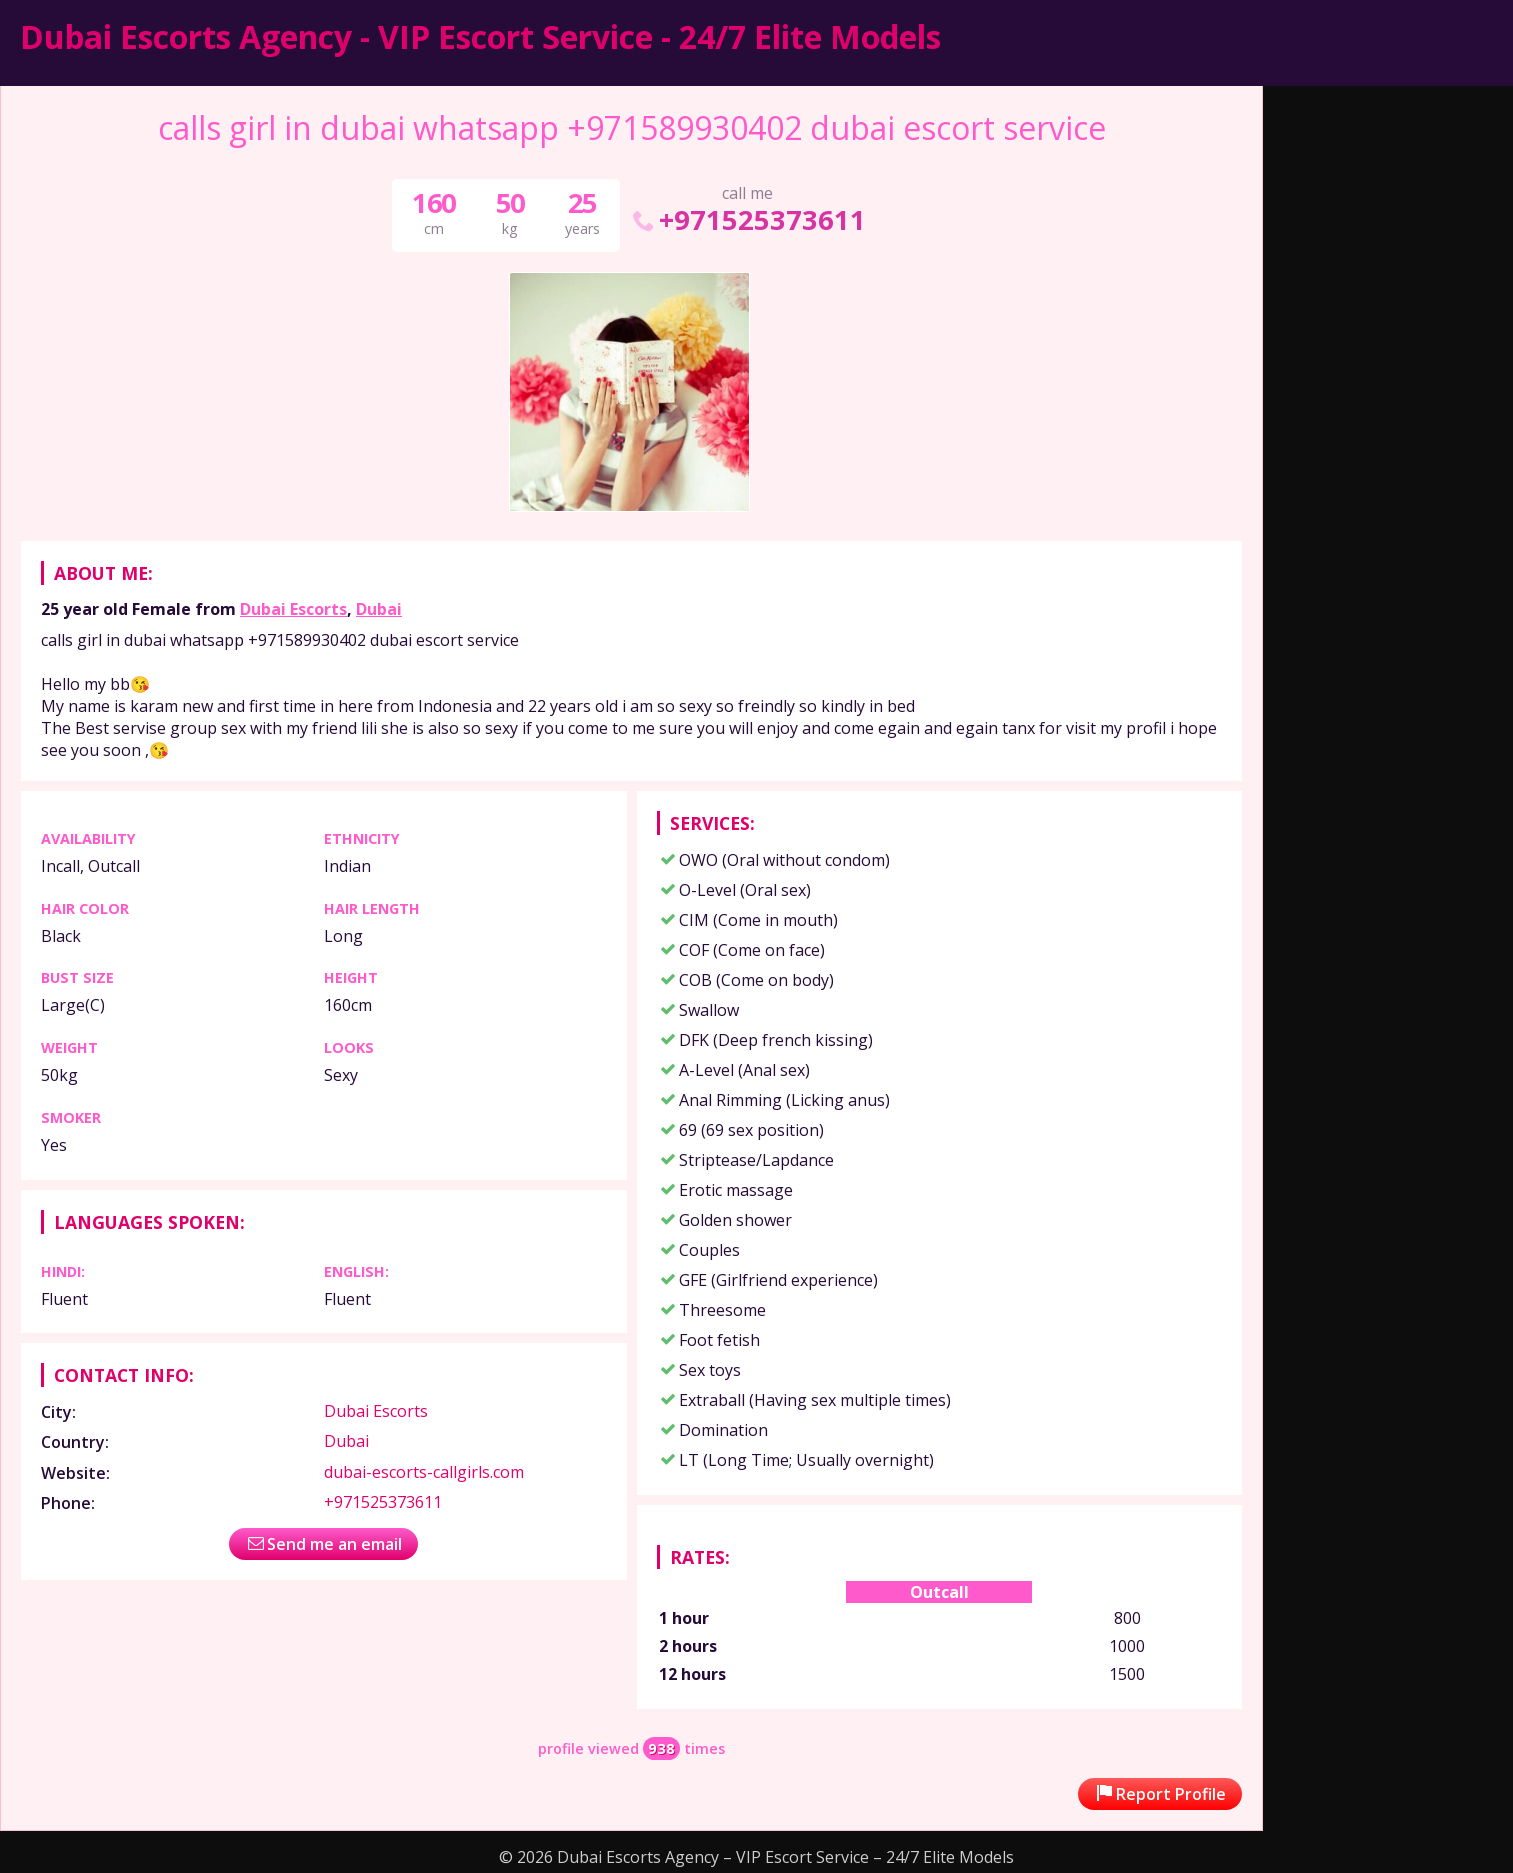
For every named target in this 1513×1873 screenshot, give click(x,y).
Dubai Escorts (293, 609)
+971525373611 (747, 219)
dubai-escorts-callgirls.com (424, 1472)
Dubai (379, 609)
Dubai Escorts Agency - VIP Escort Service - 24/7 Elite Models (480, 36)
